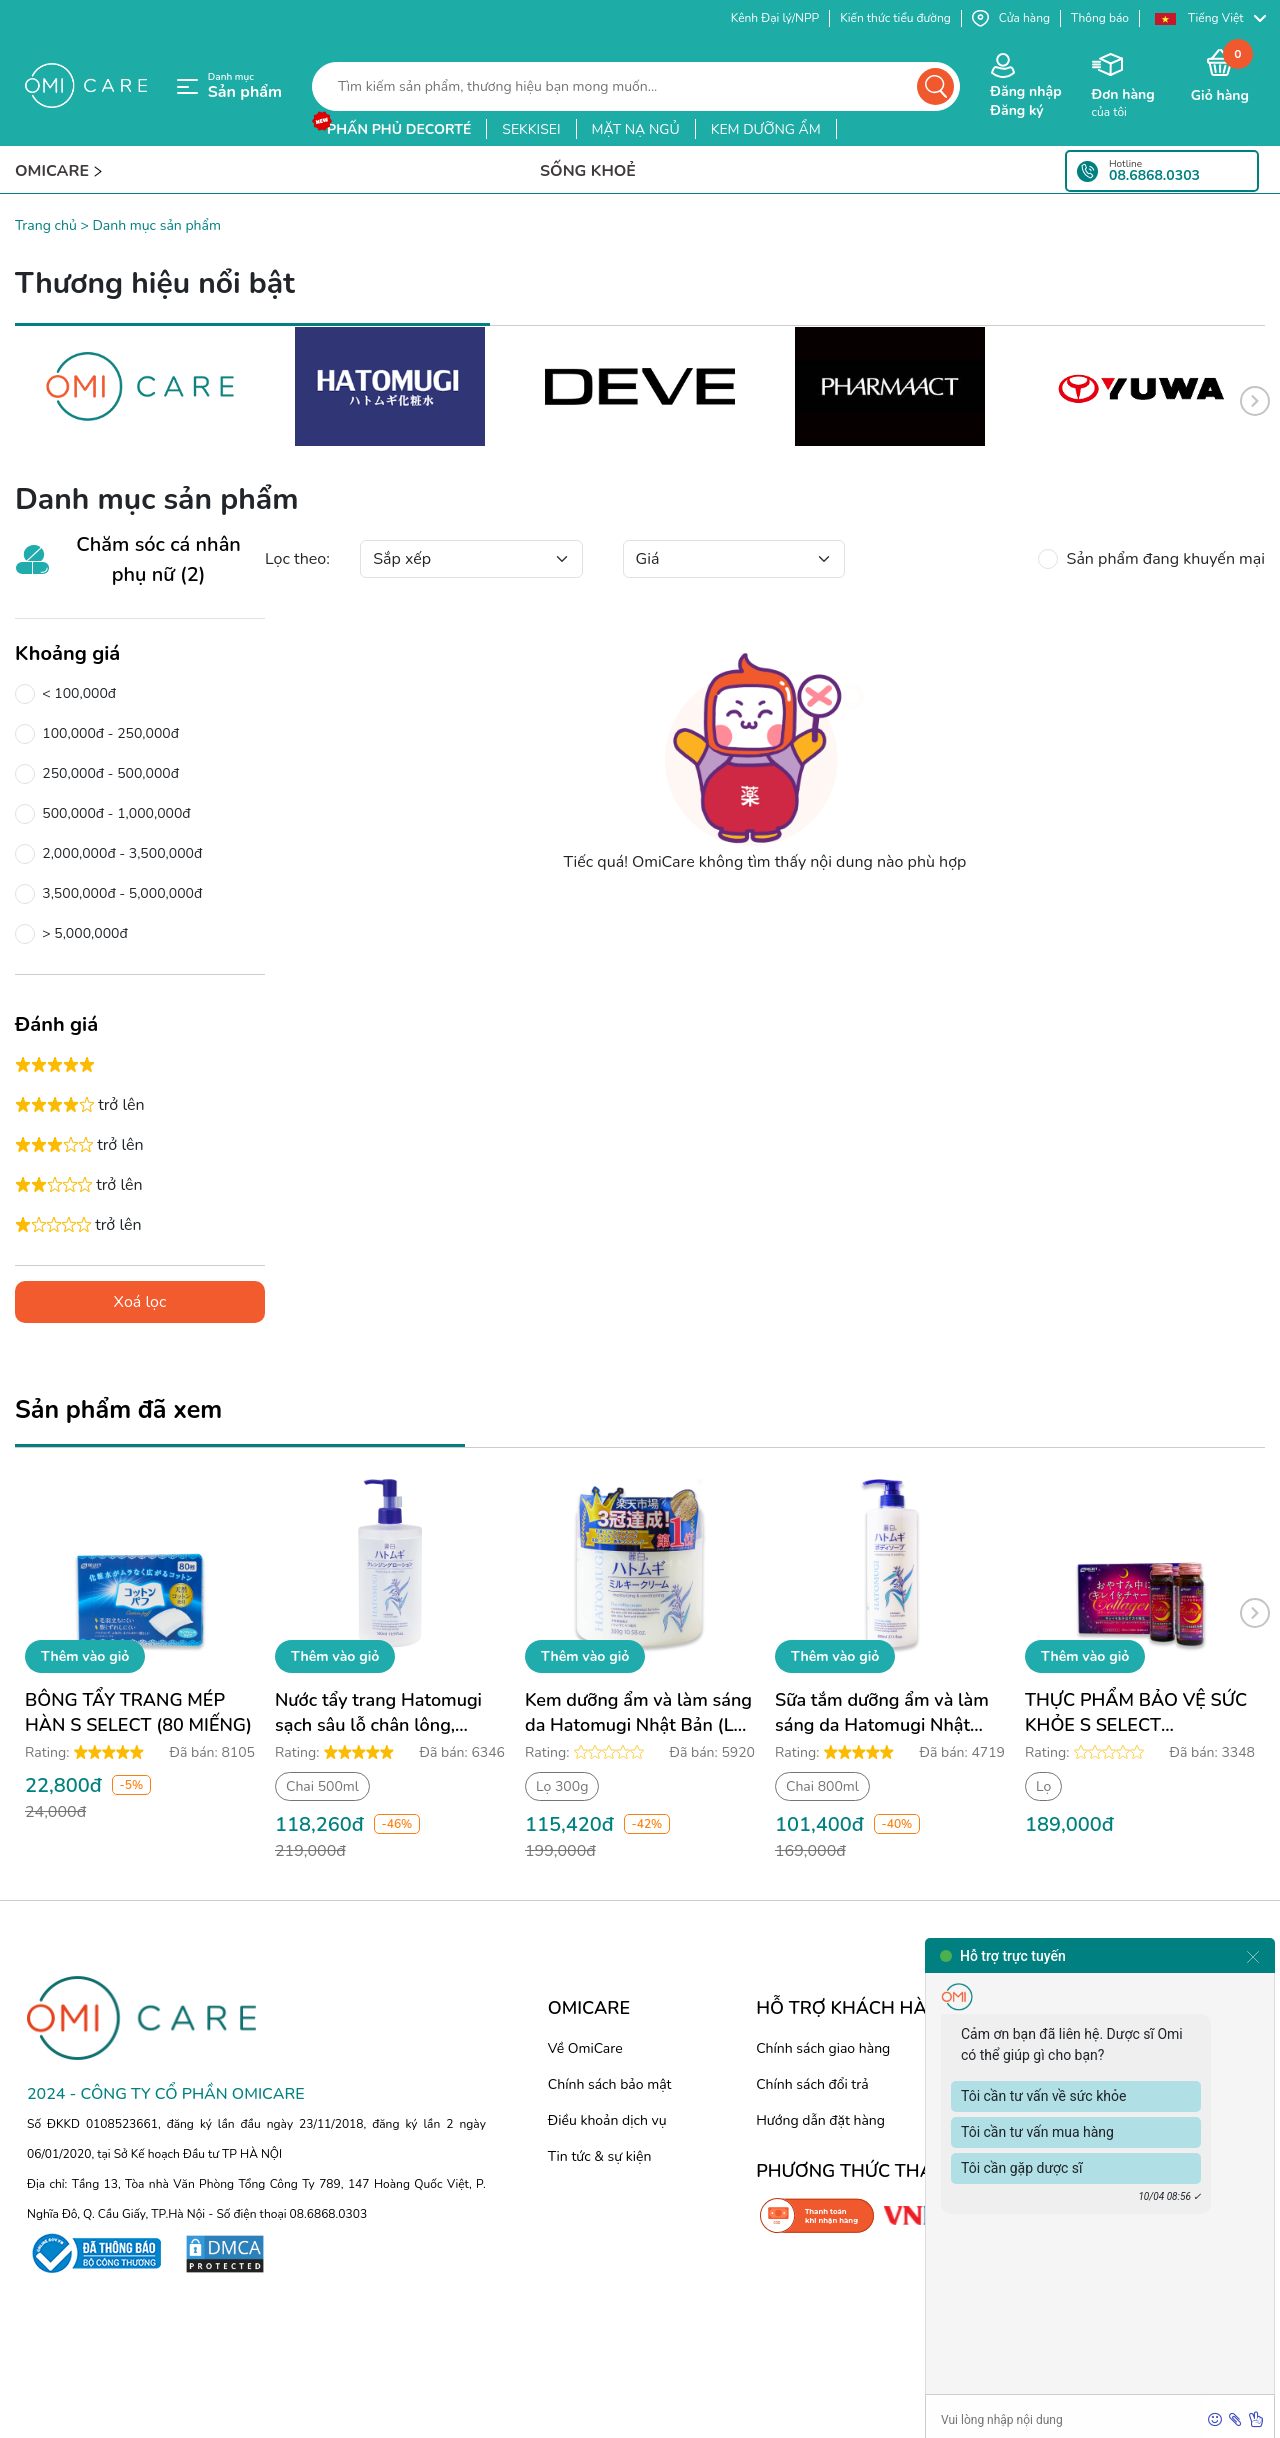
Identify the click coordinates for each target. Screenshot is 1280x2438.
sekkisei (531, 129)
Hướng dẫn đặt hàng (820, 2120)
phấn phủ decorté (399, 129)
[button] (1210, 18)
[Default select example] (471, 559)
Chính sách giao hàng (823, 2048)
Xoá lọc (140, 1302)
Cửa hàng (1011, 18)
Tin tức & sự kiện (600, 2156)
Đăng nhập (1025, 91)
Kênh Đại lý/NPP (775, 18)
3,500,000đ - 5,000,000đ (118, 894)
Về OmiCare (585, 2048)
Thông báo (1100, 18)
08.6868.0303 (1154, 176)
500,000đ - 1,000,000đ (113, 814)
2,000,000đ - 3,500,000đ (118, 854)
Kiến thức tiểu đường (895, 18)
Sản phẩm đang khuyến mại (1161, 559)
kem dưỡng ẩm (766, 129)
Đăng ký (1016, 110)
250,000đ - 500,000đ (107, 774)
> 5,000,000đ (81, 934)
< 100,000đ (75, 694)
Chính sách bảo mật (610, 2084)
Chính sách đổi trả (812, 2084)
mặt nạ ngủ (636, 129)
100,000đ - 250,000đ (107, 734)
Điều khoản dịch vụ (607, 2120)
